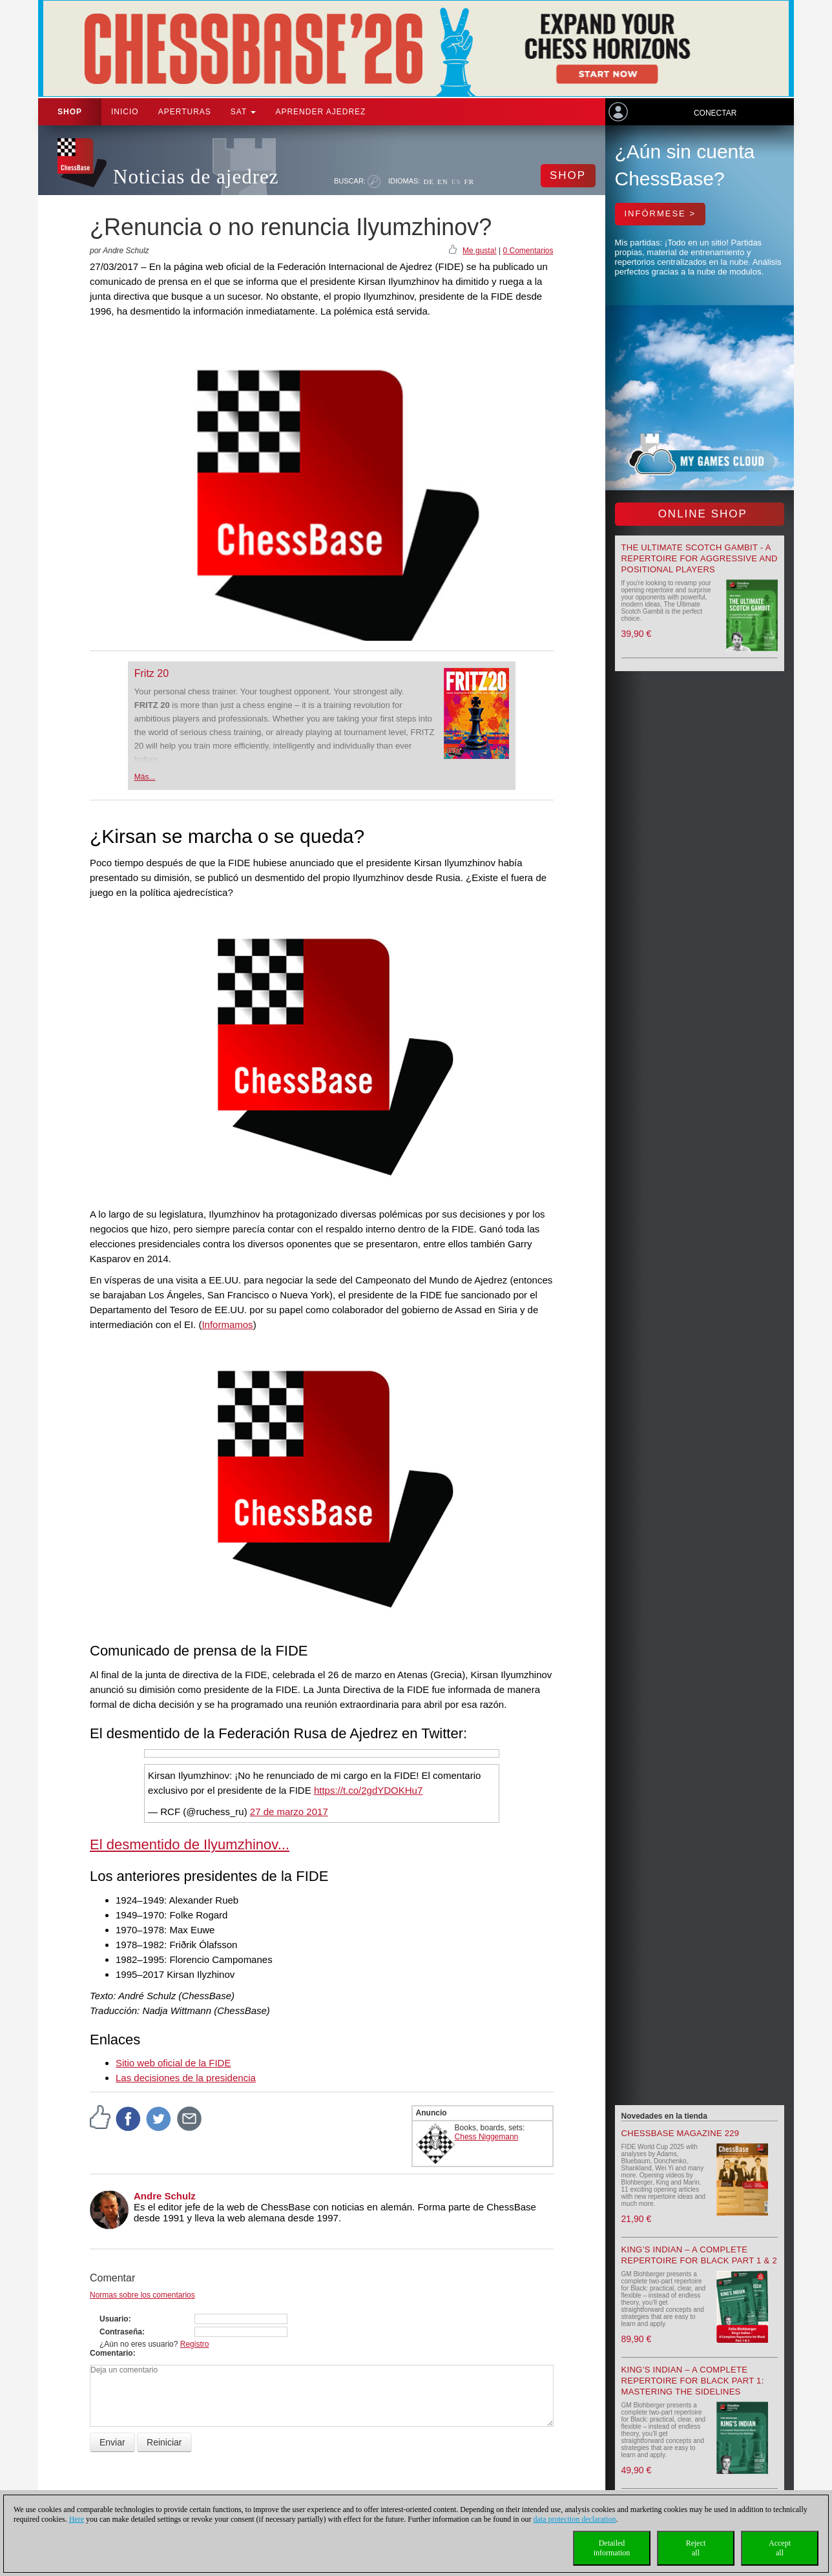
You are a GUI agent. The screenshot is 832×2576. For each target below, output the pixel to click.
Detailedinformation (612, 2548)
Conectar (715, 113)
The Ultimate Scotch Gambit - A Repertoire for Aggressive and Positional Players (699, 558)
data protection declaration (575, 2519)
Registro (194, 2344)
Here (76, 2519)
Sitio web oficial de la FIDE (173, 2062)
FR (469, 181)
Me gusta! (480, 250)
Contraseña (120, 2331)
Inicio (125, 111)
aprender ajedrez (320, 111)
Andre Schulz (165, 2195)
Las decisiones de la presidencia (186, 2077)
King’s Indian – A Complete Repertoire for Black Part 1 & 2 (699, 2255)
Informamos (227, 1324)
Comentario (111, 2353)
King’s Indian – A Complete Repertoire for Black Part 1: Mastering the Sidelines (692, 2380)
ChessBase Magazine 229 (680, 2133)
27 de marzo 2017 (289, 1811)
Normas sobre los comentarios (142, 2295)
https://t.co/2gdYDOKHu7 (368, 1790)
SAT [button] (243, 111)
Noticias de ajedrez (196, 176)
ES (456, 181)
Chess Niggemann (487, 2136)
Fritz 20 (151, 673)
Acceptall (780, 2548)
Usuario (114, 2318)
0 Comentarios (528, 250)
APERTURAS (184, 111)
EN (442, 181)
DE (428, 181)
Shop (69, 111)
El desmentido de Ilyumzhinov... (189, 1844)
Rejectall (696, 2548)
